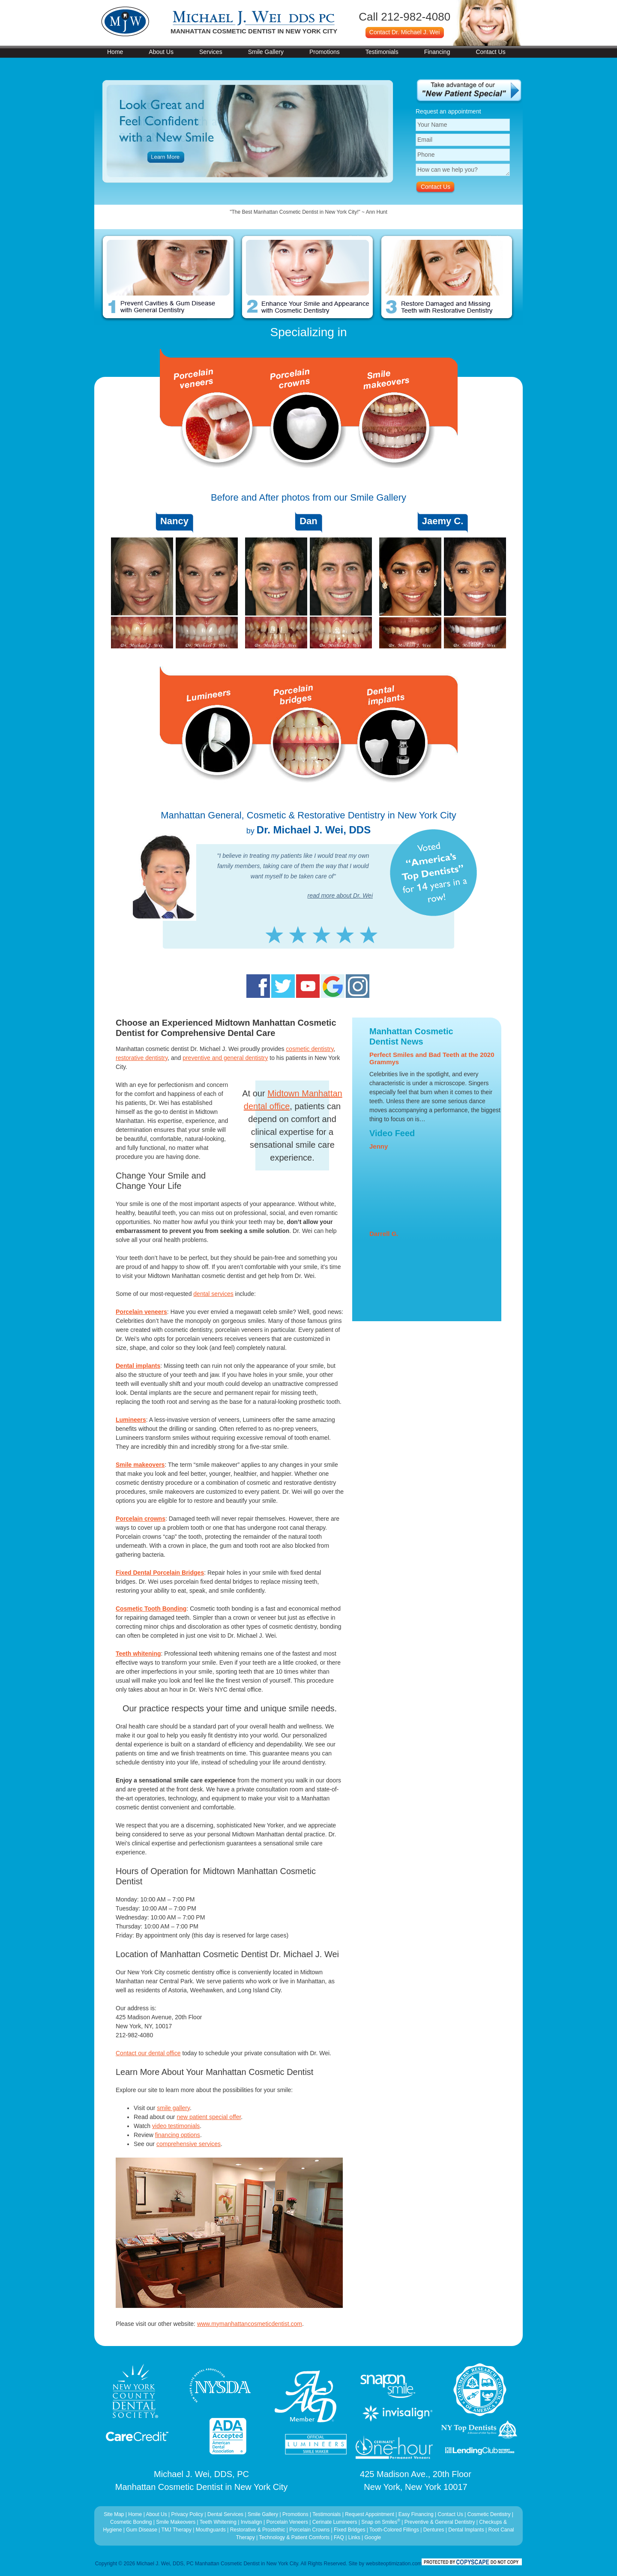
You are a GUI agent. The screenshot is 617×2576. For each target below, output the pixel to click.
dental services (213, 1293)
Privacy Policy (187, 2514)
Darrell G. (383, 1233)
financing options (177, 2134)
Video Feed (392, 1133)
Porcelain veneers (141, 1311)
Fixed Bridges (349, 2530)
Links (354, 2537)
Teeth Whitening (219, 2522)
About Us (161, 51)
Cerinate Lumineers (334, 2522)
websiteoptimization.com (394, 2564)
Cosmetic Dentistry (489, 2514)
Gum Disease (141, 2530)
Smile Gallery (266, 51)
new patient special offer (209, 2116)
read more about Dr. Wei (340, 895)
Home (115, 51)
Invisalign (252, 2522)
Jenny (378, 1146)
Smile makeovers (140, 1464)
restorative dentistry (142, 1057)
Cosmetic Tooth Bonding (151, 1608)
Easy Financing (416, 2514)
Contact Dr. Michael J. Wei (404, 32)
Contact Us (490, 51)
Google (373, 2537)
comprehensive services (188, 2143)
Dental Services (225, 2514)
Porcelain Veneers (287, 2522)
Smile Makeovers (175, 2522)
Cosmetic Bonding (131, 2522)
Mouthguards (211, 2530)
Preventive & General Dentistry (440, 2522)
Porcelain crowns (140, 1518)
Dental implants (138, 1365)
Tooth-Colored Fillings (394, 2530)
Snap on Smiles (381, 2522)
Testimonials (381, 51)
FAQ (339, 2537)
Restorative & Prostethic (257, 2530)
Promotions (324, 51)
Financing (437, 51)
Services (210, 51)
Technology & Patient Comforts (294, 2537)
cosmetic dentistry (309, 1048)
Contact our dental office (148, 2053)
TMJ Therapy (177, 2530)
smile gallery (173, 2107)
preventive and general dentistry (225, 1057)
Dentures (433, 2530)
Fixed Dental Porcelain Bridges (160, 1572)
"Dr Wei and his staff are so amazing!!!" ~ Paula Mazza (308, 212)
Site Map (114, 2514)
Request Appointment (369, 2514)
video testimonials (176, 2125)
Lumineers (131, 1419)
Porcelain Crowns (309, 2530)
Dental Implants (466, 2530)
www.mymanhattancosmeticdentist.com (249, 2323)
